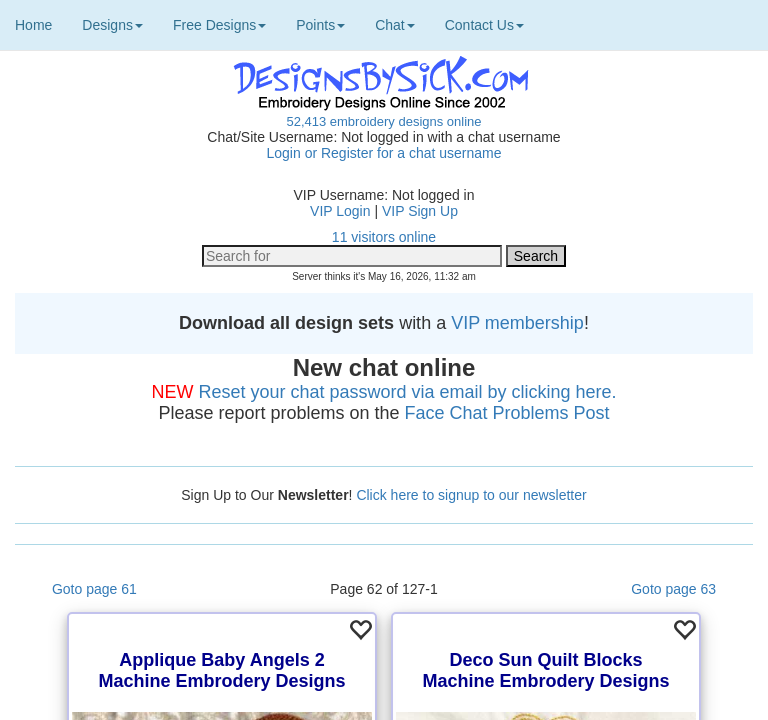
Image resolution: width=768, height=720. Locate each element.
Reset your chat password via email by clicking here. (407, 392)
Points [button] (320, 25)
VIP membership (517, 323)
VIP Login (340, 211)
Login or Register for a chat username (383, 153)
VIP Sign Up (420, 211)
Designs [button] (112, 25)
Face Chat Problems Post (507, 413)
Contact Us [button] (484, 25)
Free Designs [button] (219, 25)
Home (33, 25)
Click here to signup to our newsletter (471, 495)
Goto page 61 (94, 589)
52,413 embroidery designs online (383, 121)
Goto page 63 (673, 589)
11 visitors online (384, 237)
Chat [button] (395, 25)
